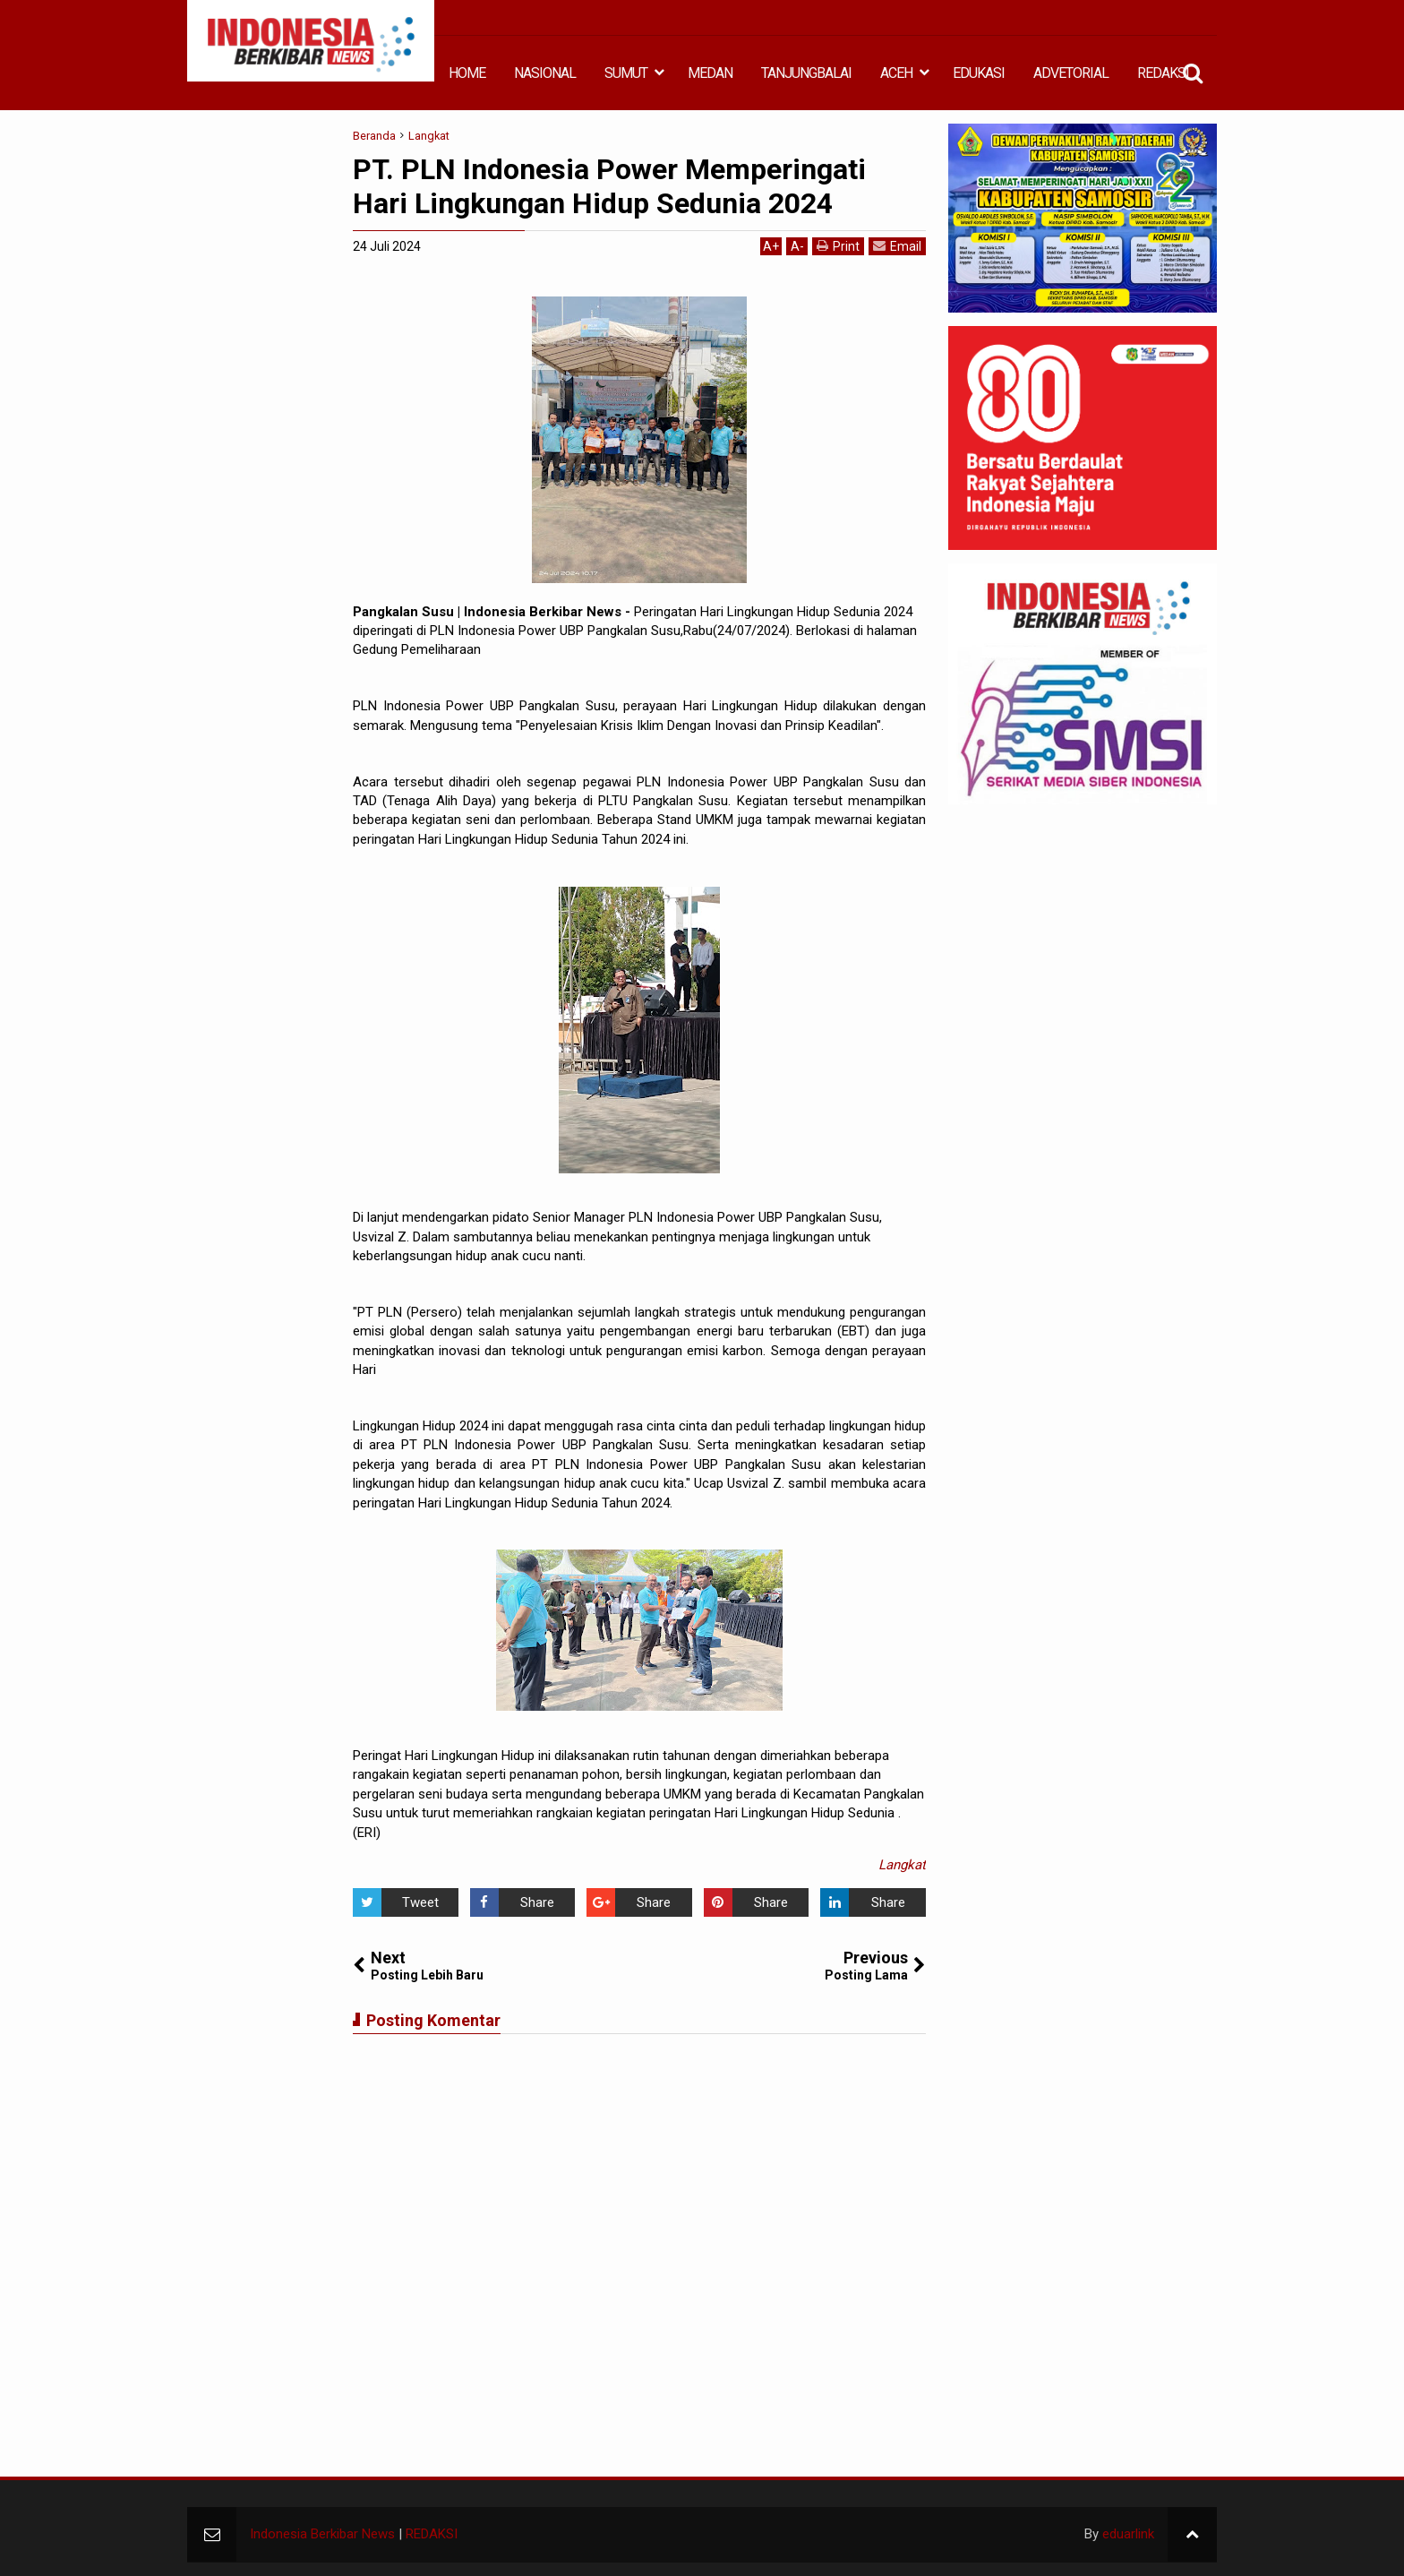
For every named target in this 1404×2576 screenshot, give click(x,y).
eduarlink (1128, 2534)
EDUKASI (979, 73)
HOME (467, 73)
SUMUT (625, 73)
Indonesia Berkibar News (322, 2534)
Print (838, 245)
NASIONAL (545, 73)
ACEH (896, 73)
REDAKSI (1163, 73)
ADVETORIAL (1071, 73)
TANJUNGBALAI (806, 73)
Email (897, 245)
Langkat (902, 1865)
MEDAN (710, 73)
